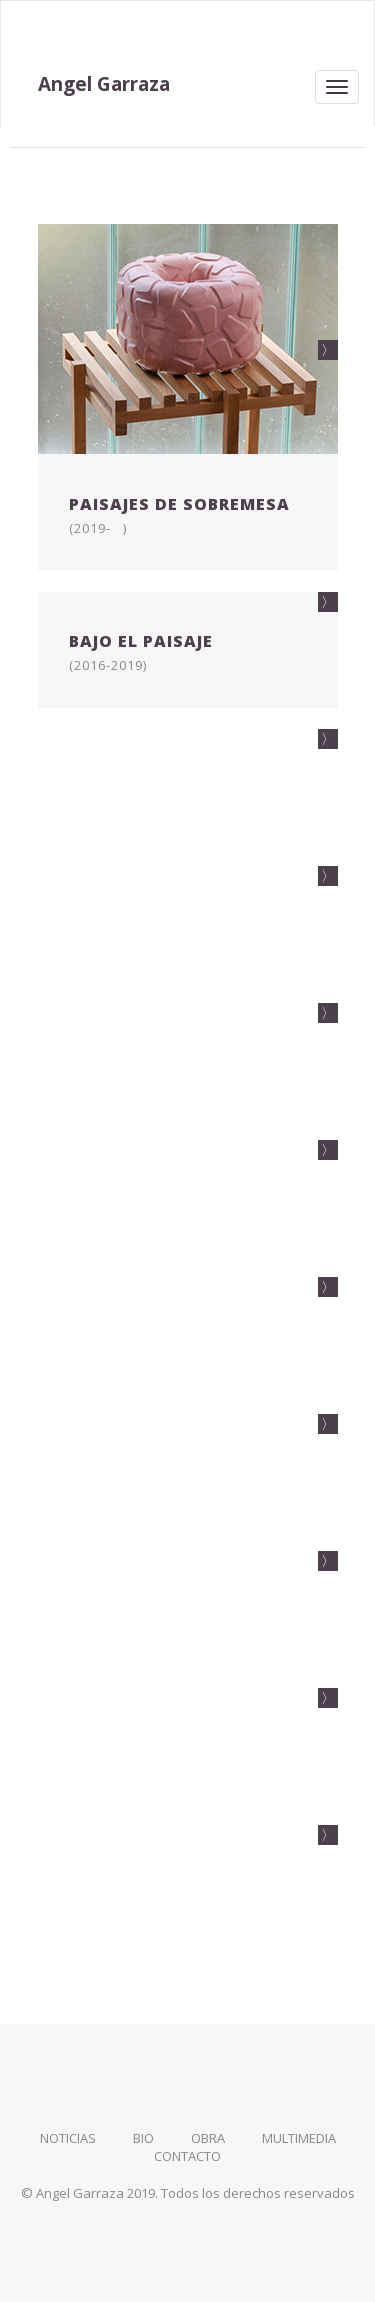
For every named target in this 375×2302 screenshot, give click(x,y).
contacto (187, 2156)
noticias (68, 2138)
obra (208, 2138)
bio (143, 2138)
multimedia (299, 2138)
